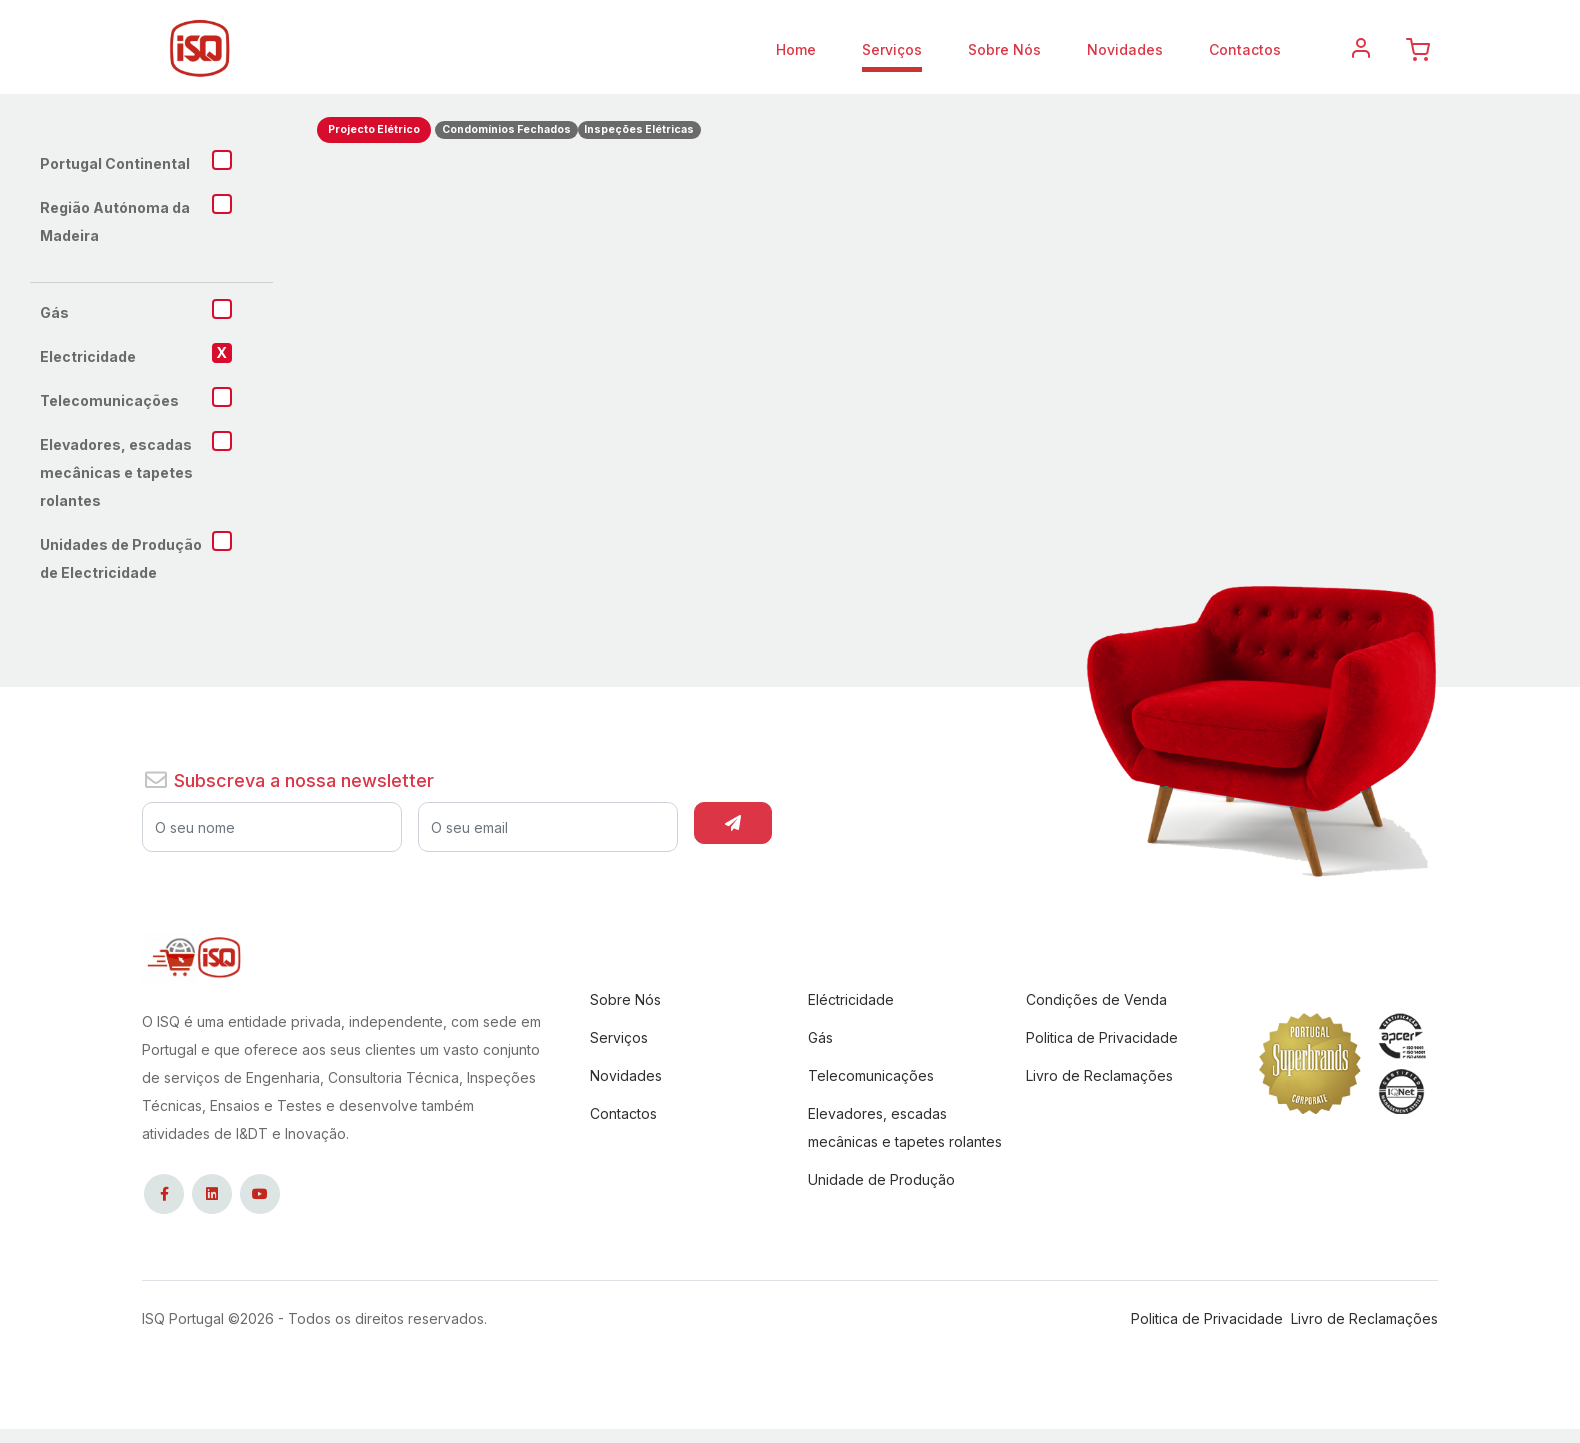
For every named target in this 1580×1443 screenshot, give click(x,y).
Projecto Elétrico (374, 129)
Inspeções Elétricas (639, 129)
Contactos (1245, 49)
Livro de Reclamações (1099, 1075)
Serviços (892, 49)
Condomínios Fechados (506, 129)
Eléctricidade (851, 999)
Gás (820, 1037)
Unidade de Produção (881, 1179)
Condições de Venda (1096, 999)
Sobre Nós (1004, 49)
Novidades (1125, 49)
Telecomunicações (871, 1075)
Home (796, 49)
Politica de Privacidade (1102, 1037)
